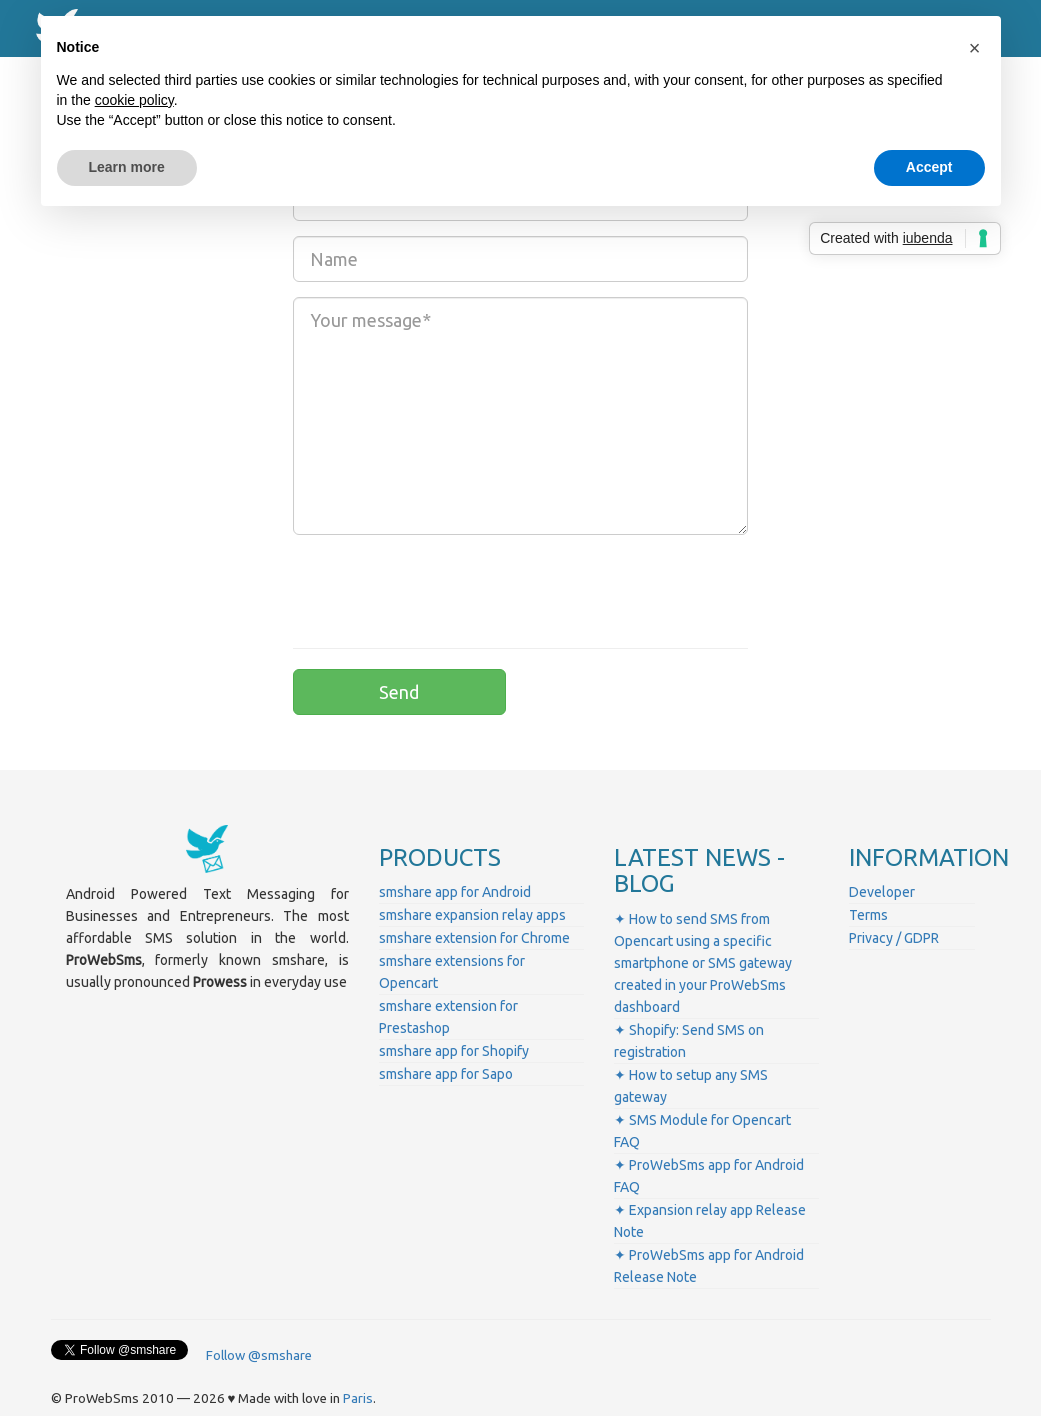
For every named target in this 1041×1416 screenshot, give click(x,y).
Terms (868, 915)
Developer (882, 892)
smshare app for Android (455, 892)
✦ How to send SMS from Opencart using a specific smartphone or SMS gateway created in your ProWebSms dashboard (703, 963)
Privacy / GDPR (894, 938)
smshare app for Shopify (454, 1051)
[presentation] (445, 589)
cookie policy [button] (134, 100)
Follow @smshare (259, 1355)
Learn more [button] (127, 167)
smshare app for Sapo (446, 1074)
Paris (358, 1398)
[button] (975, 48)
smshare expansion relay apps (472, 915)
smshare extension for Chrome (474, 938)
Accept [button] (929, 167)
